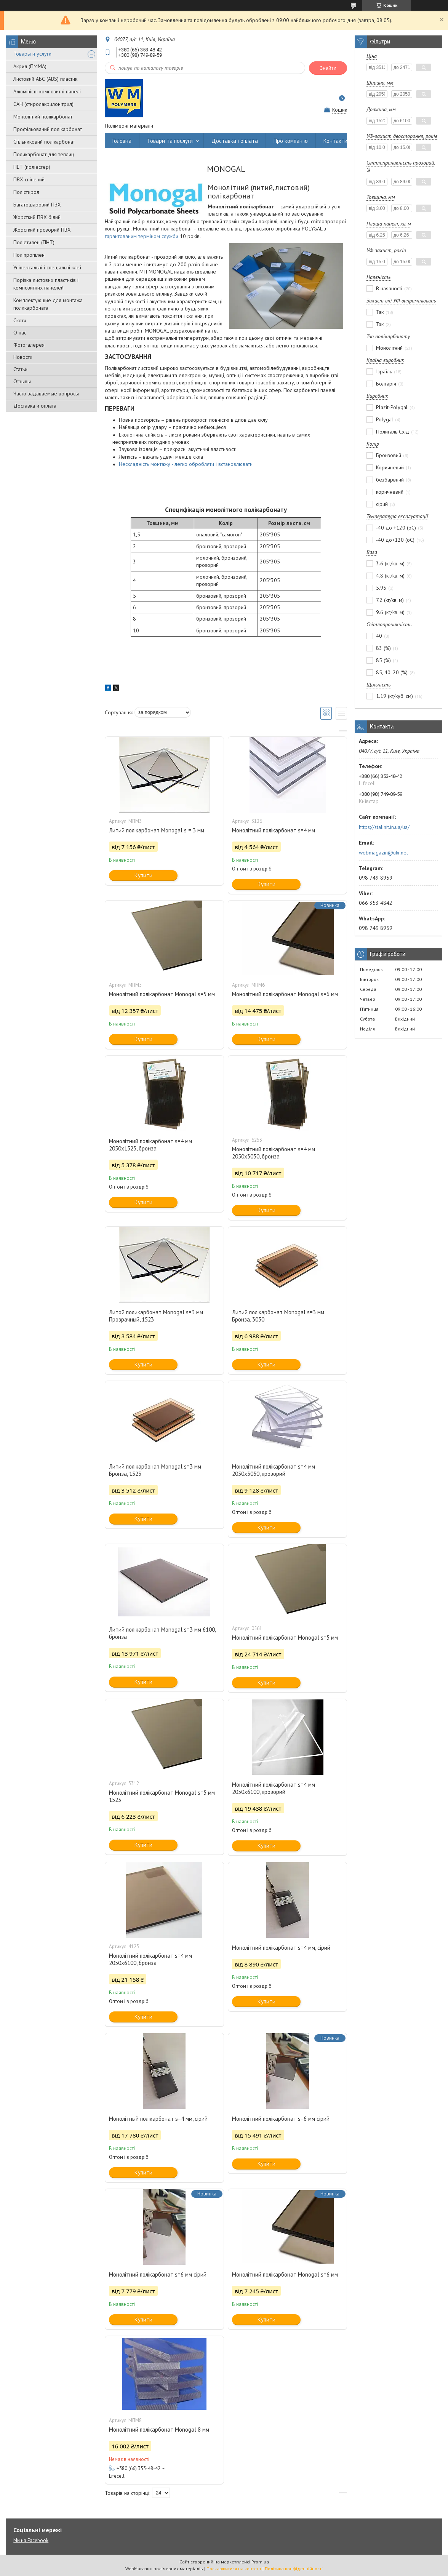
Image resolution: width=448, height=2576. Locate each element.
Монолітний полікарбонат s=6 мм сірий (281, 2118)
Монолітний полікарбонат (42, 116)
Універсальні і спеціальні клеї (47, 267)
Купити (143, 875)
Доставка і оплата (234, 141)
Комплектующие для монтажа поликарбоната (48, 304)
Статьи (20, 369)
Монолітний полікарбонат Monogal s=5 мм (162, 994)
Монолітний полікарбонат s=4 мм (273, 830)
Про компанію (291, 141)
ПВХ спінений (29, 179)
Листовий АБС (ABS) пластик (45, 78)
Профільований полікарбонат (47, 129)
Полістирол (26, 192)
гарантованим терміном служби (141, 236)
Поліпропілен (29, 254)
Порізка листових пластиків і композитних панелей (45, 284)
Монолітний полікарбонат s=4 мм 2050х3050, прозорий (273, 1470)
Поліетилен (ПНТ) (33, 242)
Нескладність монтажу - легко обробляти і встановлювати (186, 464)
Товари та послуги (170, 141)
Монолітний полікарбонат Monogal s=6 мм (285, 994)
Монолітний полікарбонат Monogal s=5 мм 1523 (162, 1796)
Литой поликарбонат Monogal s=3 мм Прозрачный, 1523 (156, 1316)
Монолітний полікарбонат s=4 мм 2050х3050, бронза (273, 1153)
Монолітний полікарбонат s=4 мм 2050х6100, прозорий (273, 1788)
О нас (19, 332)
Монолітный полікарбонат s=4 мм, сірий (158, 2118)
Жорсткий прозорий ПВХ (42, 229)
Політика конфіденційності (294, 2568)
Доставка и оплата (34, 405)
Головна (121, 141)
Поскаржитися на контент (233, 2568)
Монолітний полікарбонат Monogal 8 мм (159, 2429)
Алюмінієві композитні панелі (47, 91)
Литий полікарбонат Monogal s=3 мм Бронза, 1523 (155, 1470)
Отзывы (22, 381)
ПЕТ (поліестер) (31, 166)
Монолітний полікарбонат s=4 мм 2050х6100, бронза (150, 1959)
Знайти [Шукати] (328, 68)
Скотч (19, 320)
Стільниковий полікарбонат (44, 141)
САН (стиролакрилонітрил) (43, 104)
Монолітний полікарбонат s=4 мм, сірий (281, 1947)
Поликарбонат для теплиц (43, 154)
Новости (22, 357)
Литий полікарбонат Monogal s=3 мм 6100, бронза (162, 1633)
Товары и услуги (32, 53)
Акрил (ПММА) (29, 66)
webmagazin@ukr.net (383, 852)
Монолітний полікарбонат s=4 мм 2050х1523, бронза (150, 1145)
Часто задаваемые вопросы (46, 393)
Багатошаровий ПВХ (37, 204)
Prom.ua (260, 2562)
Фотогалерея (29, 344)
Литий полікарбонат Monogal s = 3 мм (156, 830)
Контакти (335, 141)
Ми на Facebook (30, 2540)
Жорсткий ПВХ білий (37, 217)
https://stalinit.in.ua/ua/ (384, 827)
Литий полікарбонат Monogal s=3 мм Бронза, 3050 (278, 1316)
